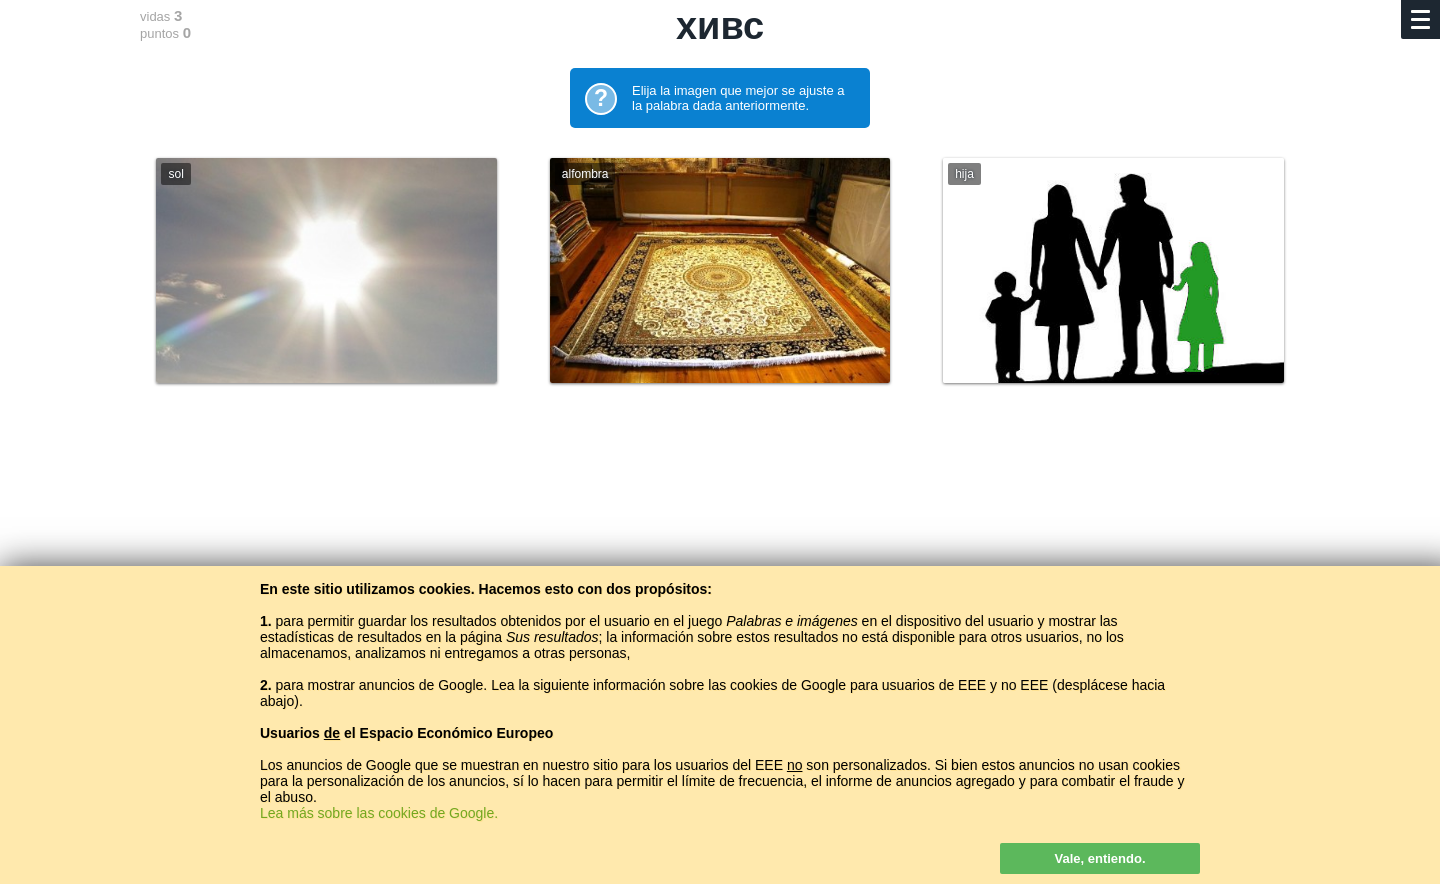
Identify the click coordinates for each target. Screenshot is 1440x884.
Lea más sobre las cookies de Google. (379, 813)
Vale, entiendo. (1099, 858)
